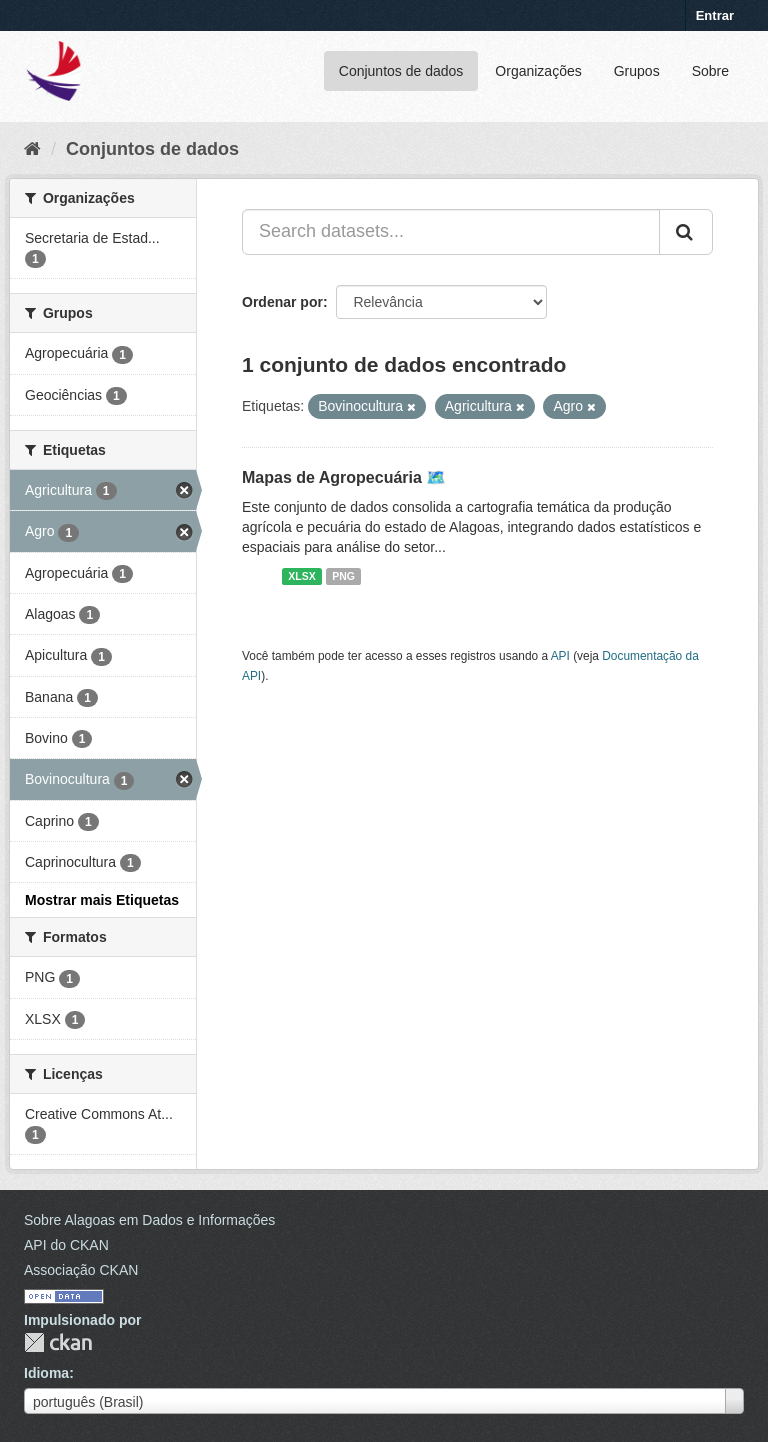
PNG (343, 576)
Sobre (710, 71)
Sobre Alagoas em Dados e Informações (149, 1220)
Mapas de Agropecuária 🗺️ (344, 477)
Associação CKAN (81, 1270)
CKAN (58, 1342)
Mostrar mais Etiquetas (102, 900)
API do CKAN (66, 1245)
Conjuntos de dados (401, 71)
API (560, 656)
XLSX (301, 576)
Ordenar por (282, 302)
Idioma (46, 1373)
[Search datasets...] (451, 232)
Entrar (715, 15)
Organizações (538, 71)
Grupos (637, 71)
